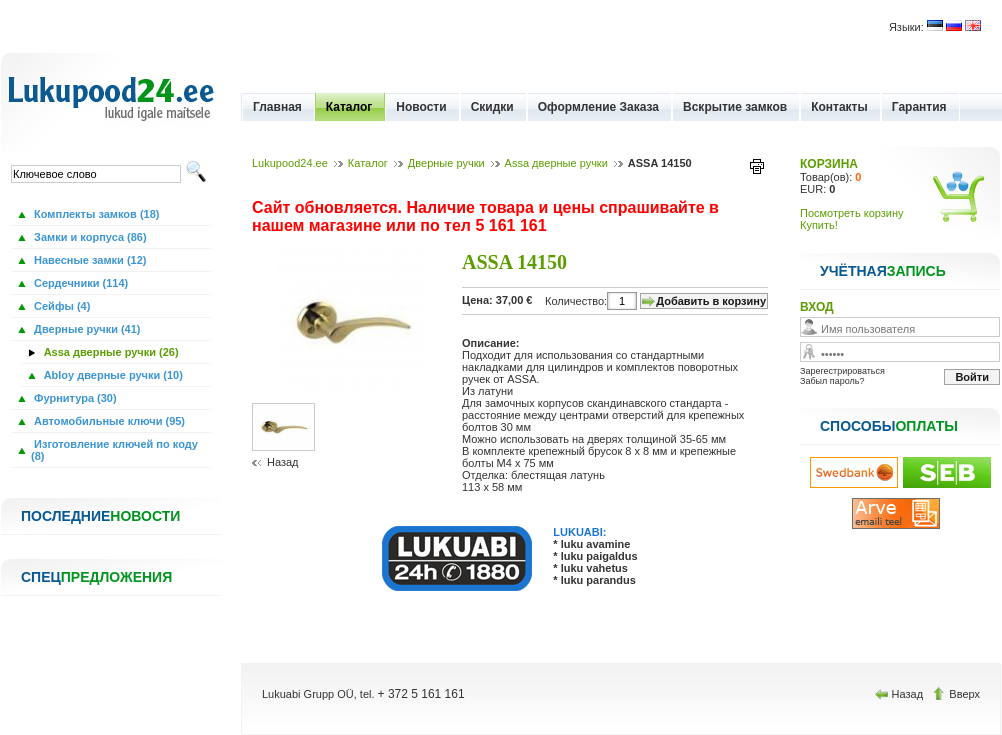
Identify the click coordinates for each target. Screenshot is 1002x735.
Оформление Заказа (598, 107)
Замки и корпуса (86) (89, 237)
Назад (283, 462)
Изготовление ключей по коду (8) (114, 450)
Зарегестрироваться (842, 371)
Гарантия (919, 107)
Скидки (492, 107)
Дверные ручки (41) (86, 329)
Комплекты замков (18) (95, 214)
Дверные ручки (446, 163)
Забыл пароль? (832, 381)
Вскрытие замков (735, 107)
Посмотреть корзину (852, 213)
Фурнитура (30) (74, 398)
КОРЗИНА (829, 164)
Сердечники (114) (79, 283)
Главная (277, 107)
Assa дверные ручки (556, 163)
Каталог (349, 107)
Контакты (839, 107)
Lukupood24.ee (290, 163)
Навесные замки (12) (89, 260)
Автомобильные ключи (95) (108, 421)
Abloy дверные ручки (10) (112, 375)
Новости (421, 107)
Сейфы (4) (60, 306)
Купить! (819, 225)
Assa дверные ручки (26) (110, 352)
